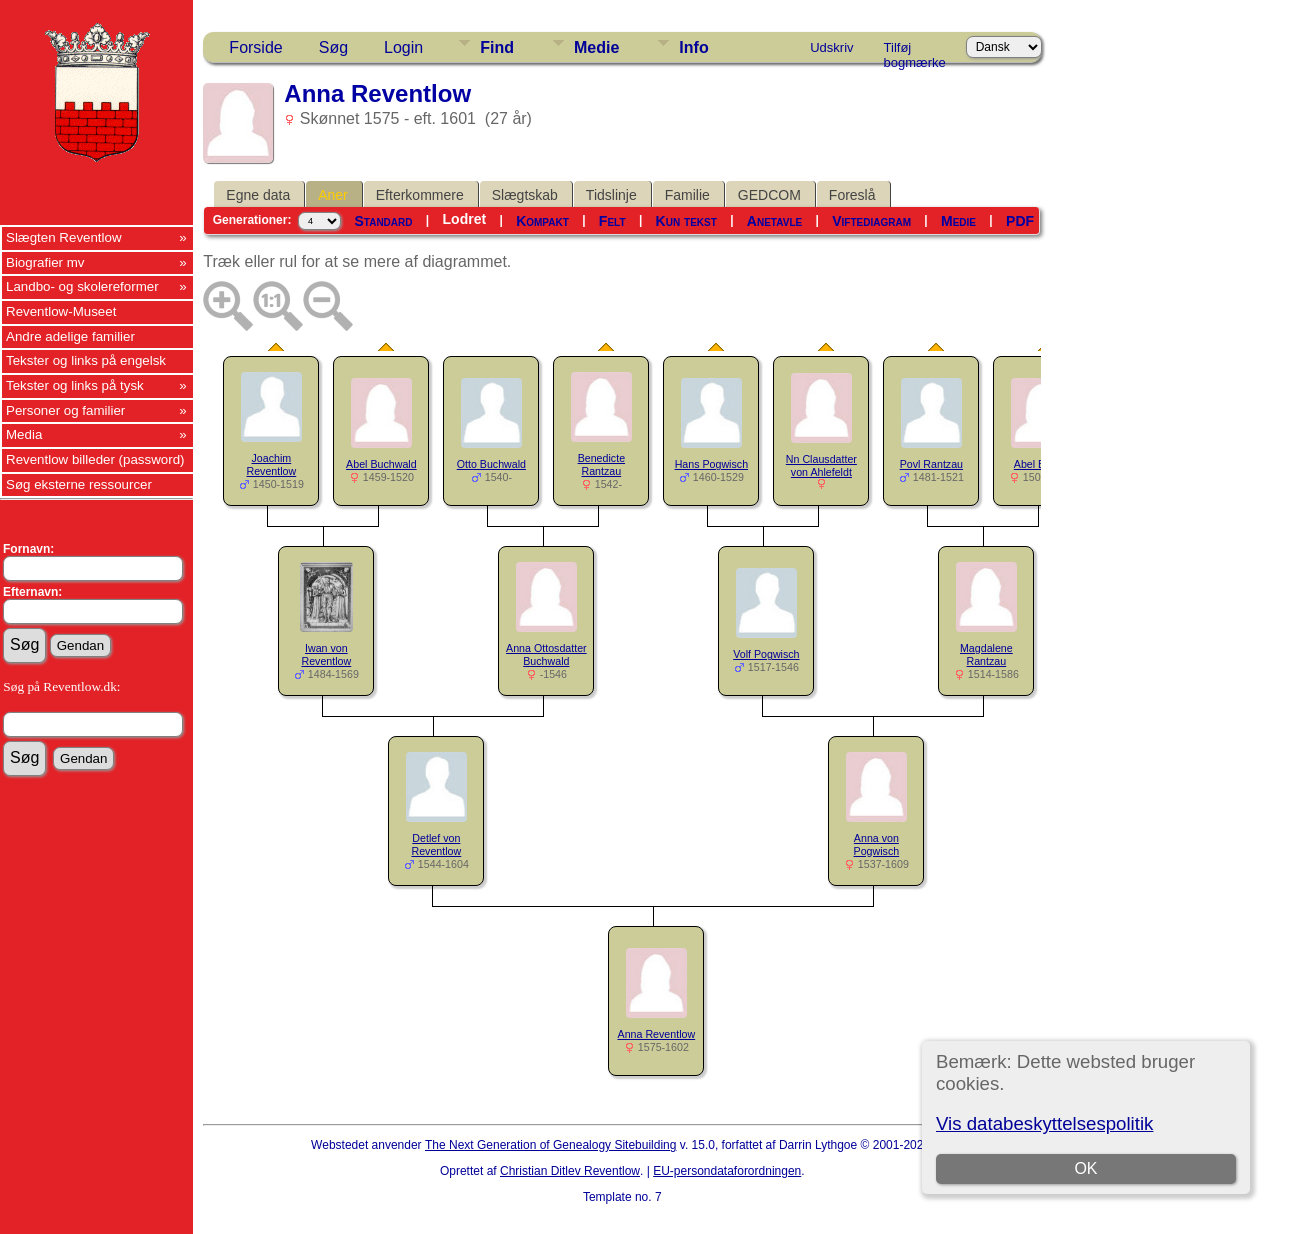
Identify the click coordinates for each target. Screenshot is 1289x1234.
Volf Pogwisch (766, 654)
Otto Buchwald (491, 464)
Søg (333, 47)
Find (497, 47)
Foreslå (852, 195)
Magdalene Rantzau (986, 654)
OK (1086, 1168)
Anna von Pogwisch (877, 844)
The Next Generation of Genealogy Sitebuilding (551, 1145)
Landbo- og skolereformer (82, 286)
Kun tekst (686, 221)
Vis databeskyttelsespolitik (1044, 1123)
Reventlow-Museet (61, 311)
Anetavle (774, 221)
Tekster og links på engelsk (86, 360)
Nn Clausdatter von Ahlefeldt (821, 465)
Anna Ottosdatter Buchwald (546, 654)
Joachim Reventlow (271, 464)
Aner (333, 195)
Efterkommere (420, 195)
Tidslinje (611, 195)
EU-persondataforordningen (727, 1171)
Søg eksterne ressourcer (79, 484)
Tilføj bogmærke (915, 51)
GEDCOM (769, 195)
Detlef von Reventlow (436, 844)
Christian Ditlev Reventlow (570, 1171)
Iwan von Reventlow (326, 654)
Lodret (465, 219)
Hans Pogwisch (711, 464)
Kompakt (542, 221)
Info (693, 47)
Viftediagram (871, 221)
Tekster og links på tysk (75, 385)
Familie (687, 195)
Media (24, 434)
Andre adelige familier (70, 336)
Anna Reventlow (657, 1034)
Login (403, 47)
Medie (596, 47)
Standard (383, 221)
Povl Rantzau (931, 464)
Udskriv (831, 47)
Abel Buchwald (381, 464)
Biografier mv (45, 262)
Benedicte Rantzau (601, 464)
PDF (1020, 221)
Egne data (258, 195)
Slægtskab (525, 195)
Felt (612, 221)
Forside (255, 47)
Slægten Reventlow (64, 237)
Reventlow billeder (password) (95, 459)
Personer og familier (65, 410)
